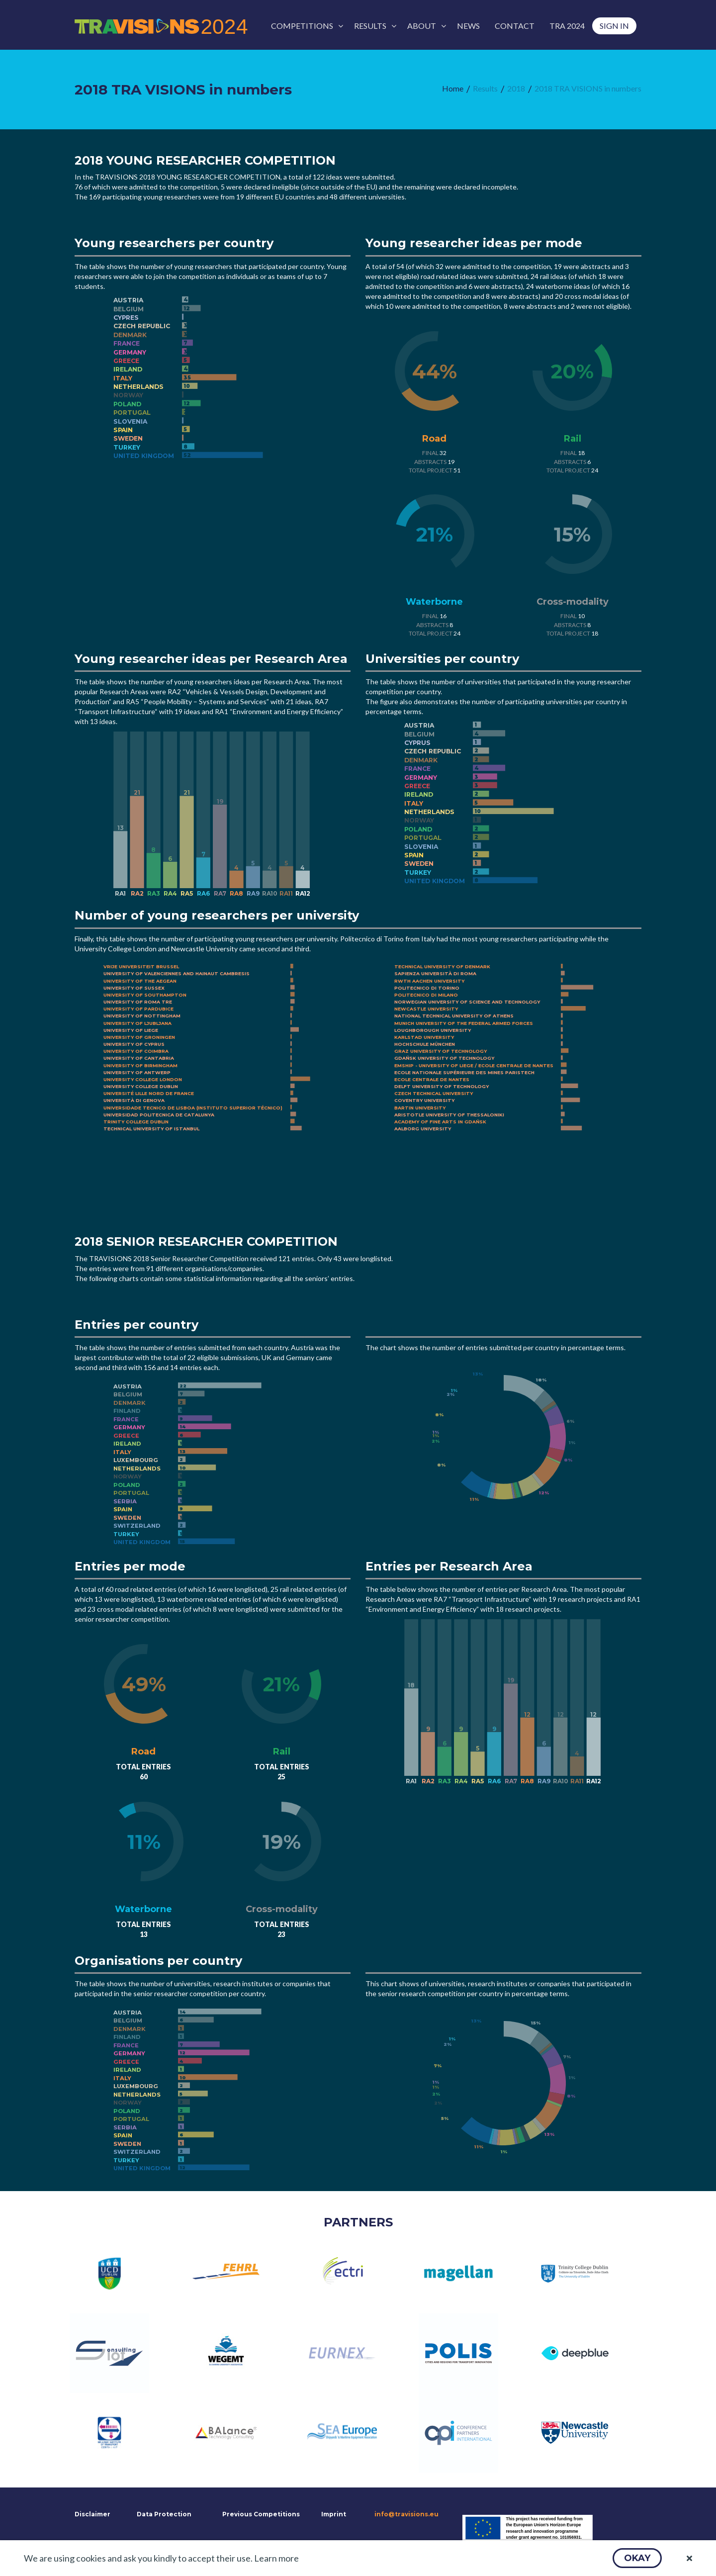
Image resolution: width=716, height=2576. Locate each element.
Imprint (333, 2514)
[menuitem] (305, 25)
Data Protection (164, 2514)
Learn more (276, 2558)
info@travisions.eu (406, 2514)
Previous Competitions (261, 2514)
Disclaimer (91, 2514)
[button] (637, 2558)
